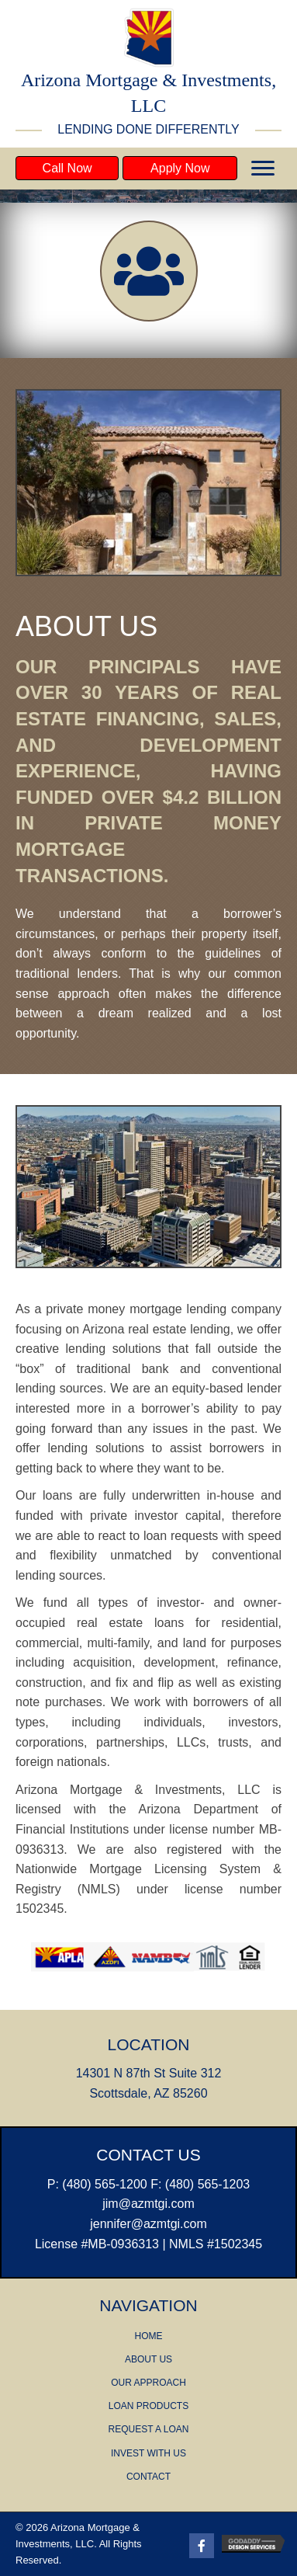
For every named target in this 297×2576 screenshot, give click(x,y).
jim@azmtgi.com (148, 2203)
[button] (67, 168)
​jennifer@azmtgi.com (148, 2223)
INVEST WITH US (148, 2453)
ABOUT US (148, 2359)
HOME (148, 2336)
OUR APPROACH (148, 2382)
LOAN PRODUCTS (148, 2405)
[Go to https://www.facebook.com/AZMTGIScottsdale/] (201, 2545)
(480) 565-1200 (104, 2184)
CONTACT (148, 2476)
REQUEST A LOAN (149, 2429)
